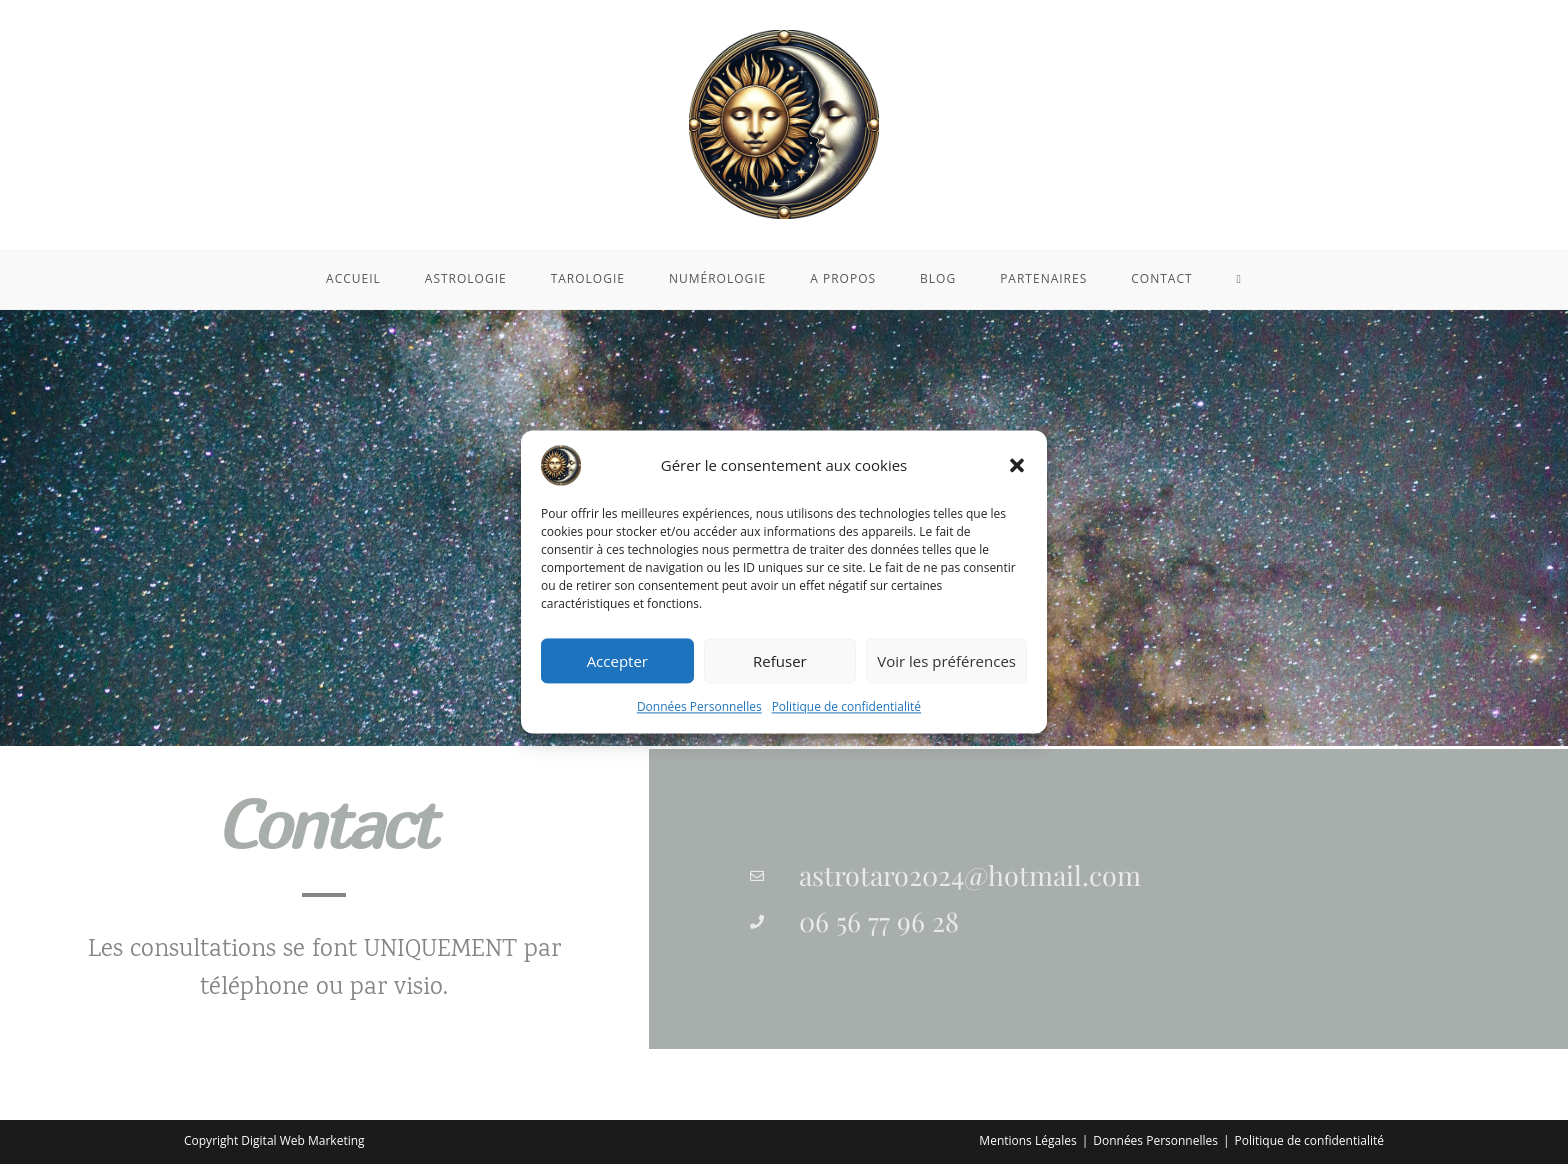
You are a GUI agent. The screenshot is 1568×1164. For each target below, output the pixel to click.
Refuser (780, 661)
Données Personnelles (699, 706)
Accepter (617, 661)
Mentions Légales (1027, 1140)
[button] (1017, 465)
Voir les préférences (946, 661)
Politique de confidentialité (846, 706)
